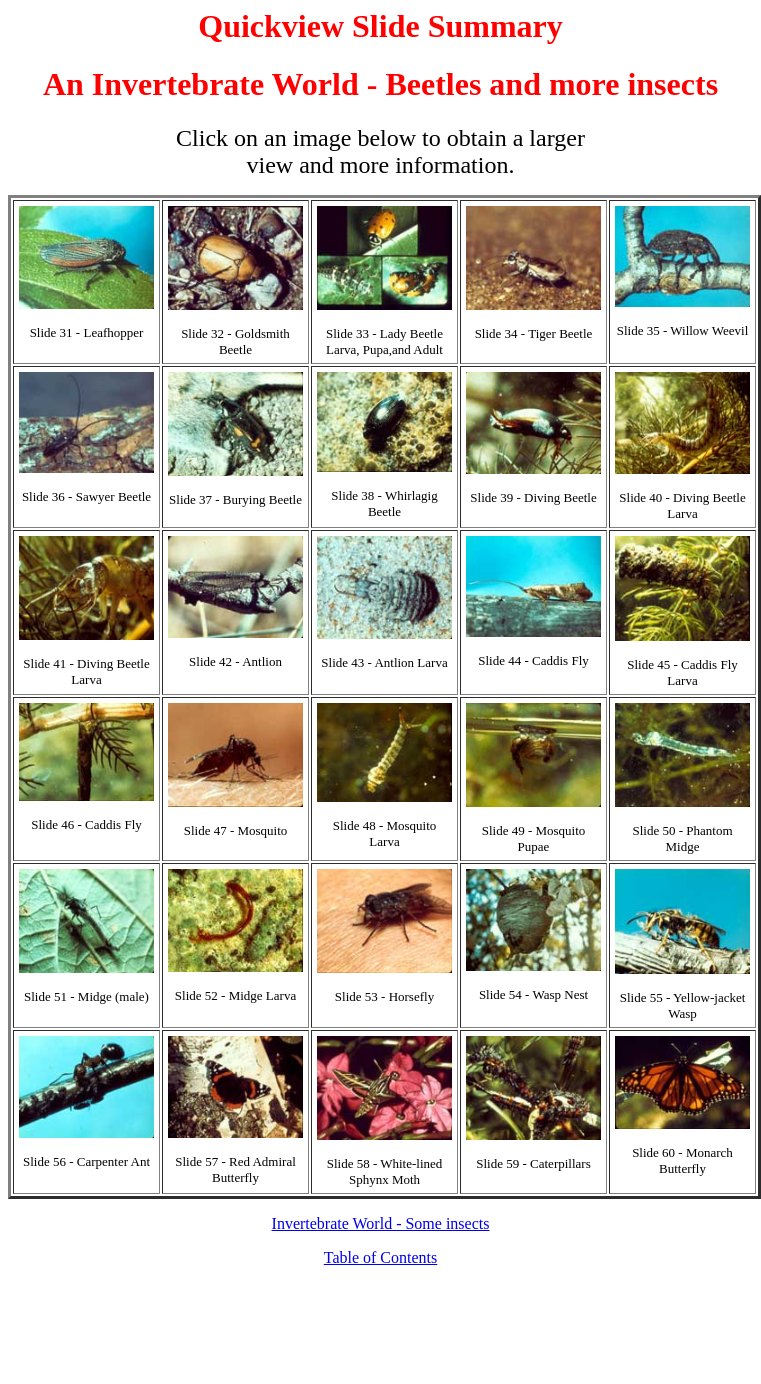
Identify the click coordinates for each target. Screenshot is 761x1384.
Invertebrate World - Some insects (381, 1223)
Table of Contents (381, 1257)
